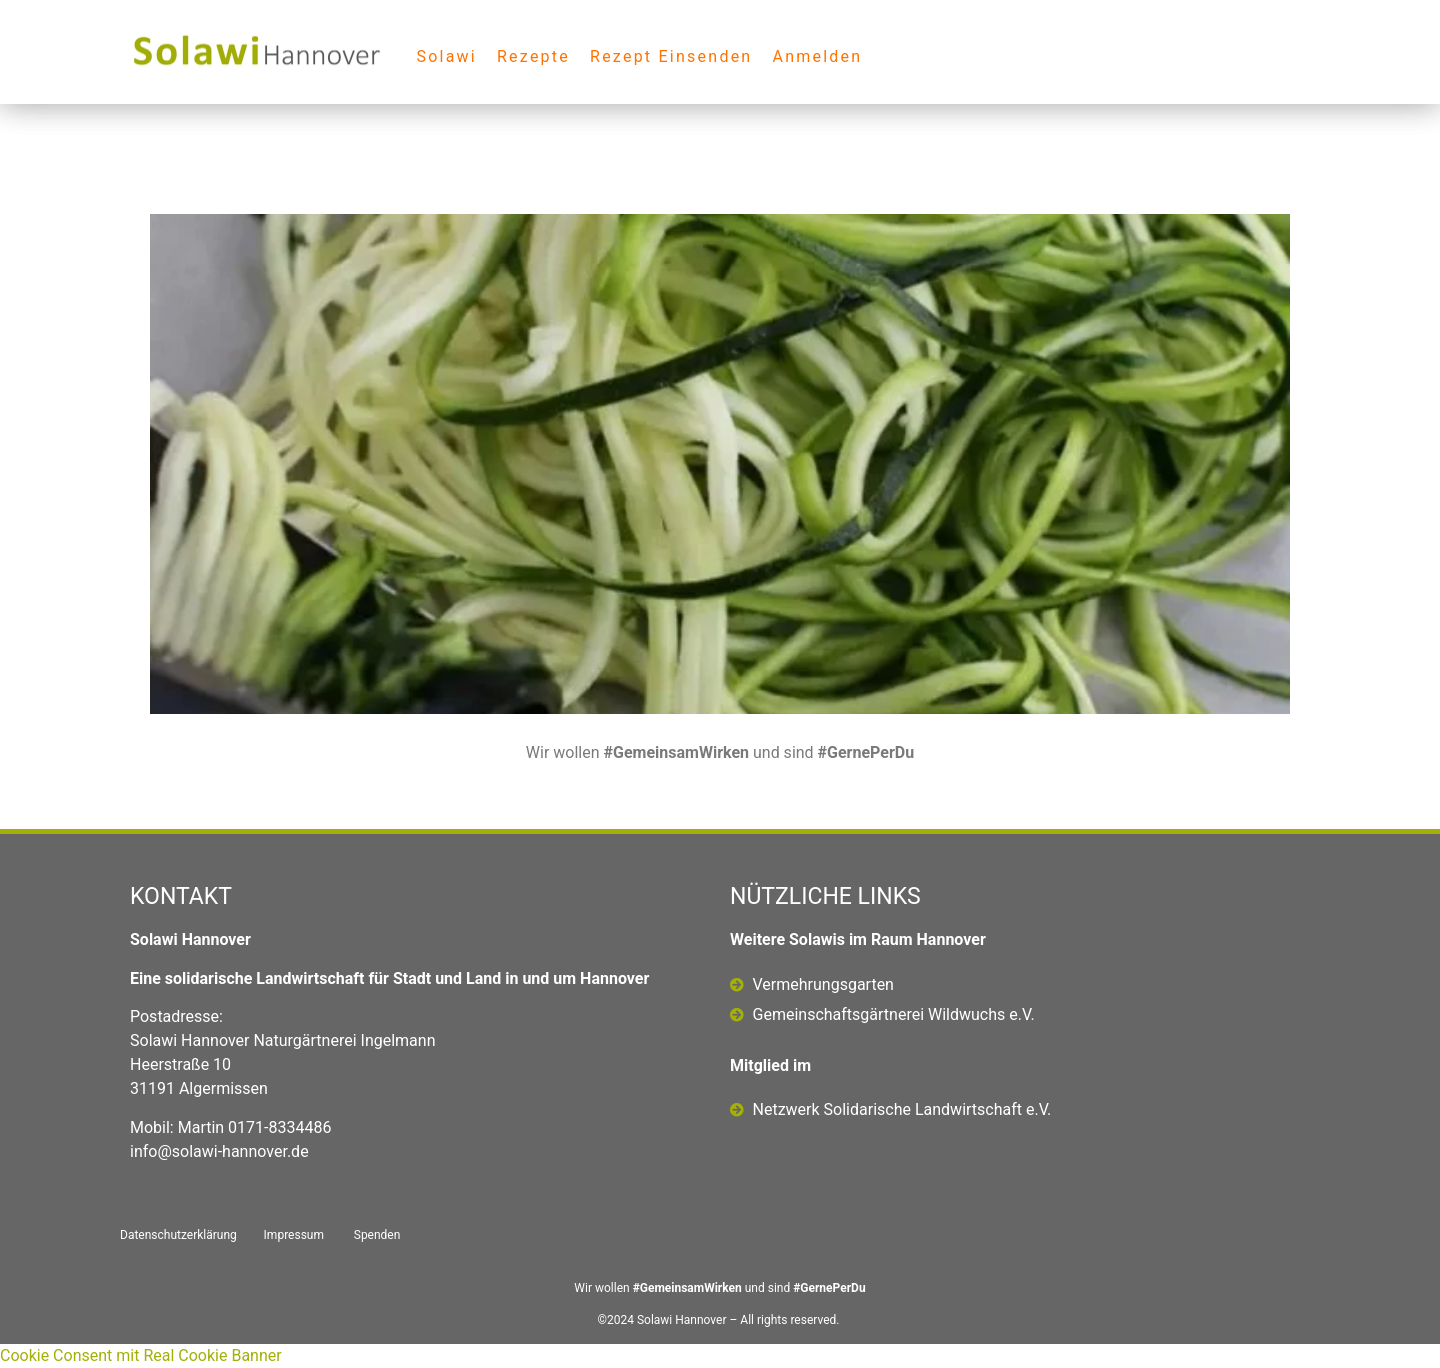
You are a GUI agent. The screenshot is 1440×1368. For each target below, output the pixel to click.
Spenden (377, 1235)
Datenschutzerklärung (178, 1235)
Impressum (294, 1235)
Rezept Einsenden (671, 56)
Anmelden (817, 56)
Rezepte (533, 56)
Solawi (446, 56)
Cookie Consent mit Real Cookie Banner (141, 1355)
